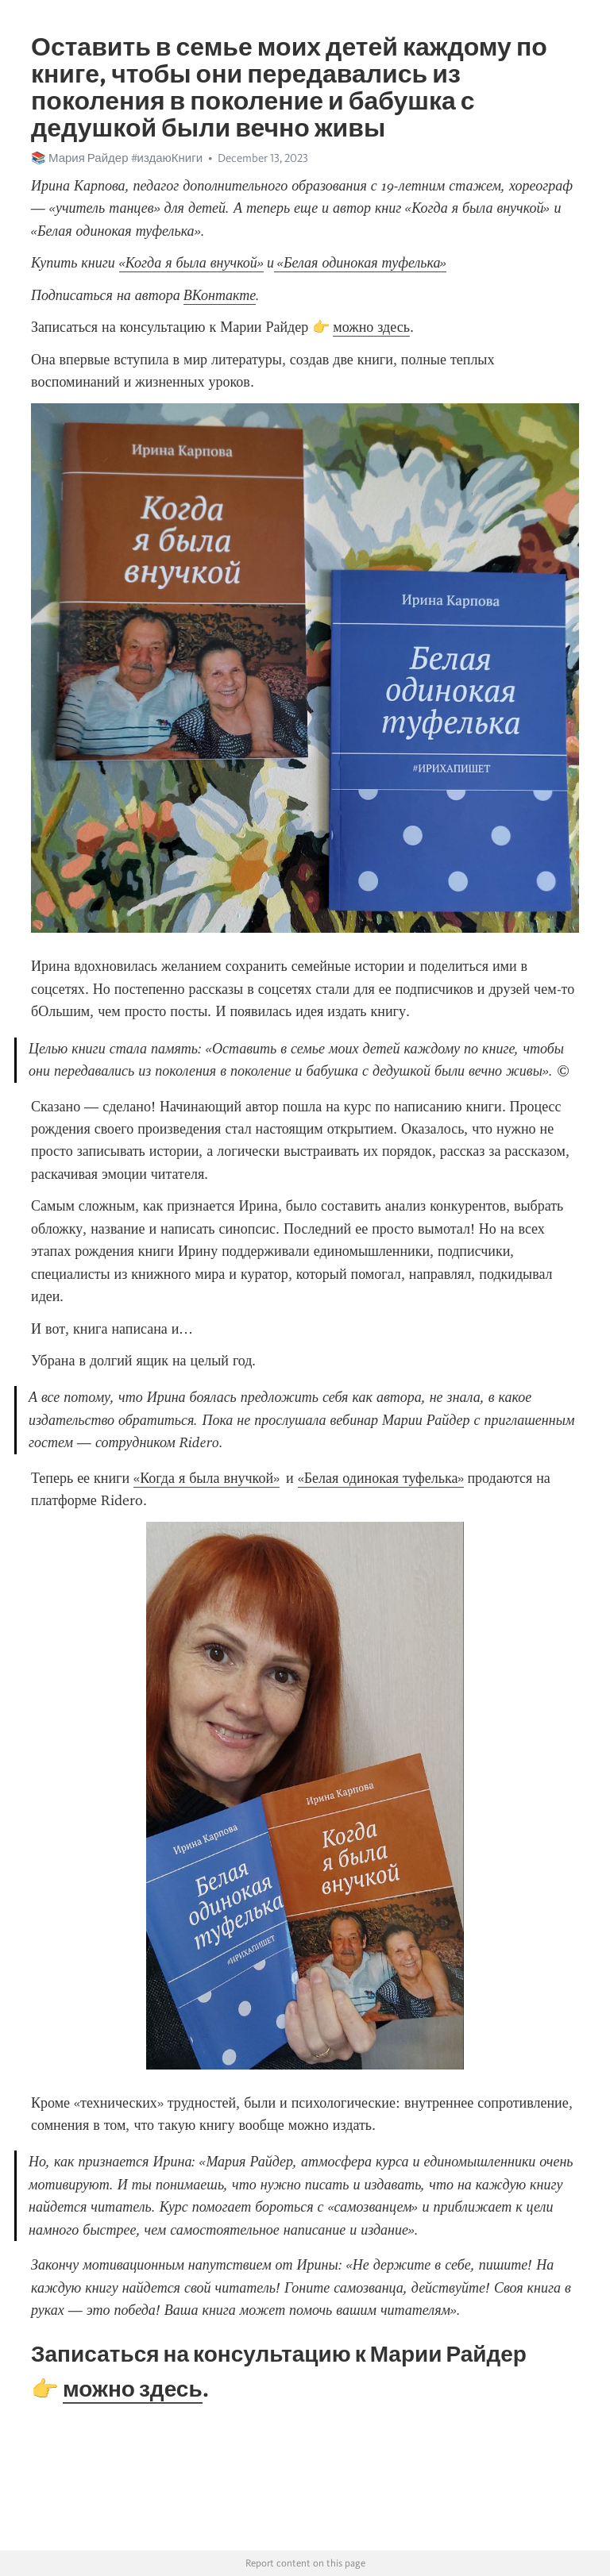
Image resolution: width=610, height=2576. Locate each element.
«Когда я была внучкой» (206, 1478)
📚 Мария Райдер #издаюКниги (117, 158)
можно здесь (371, 327)
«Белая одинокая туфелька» (381, 1478)
